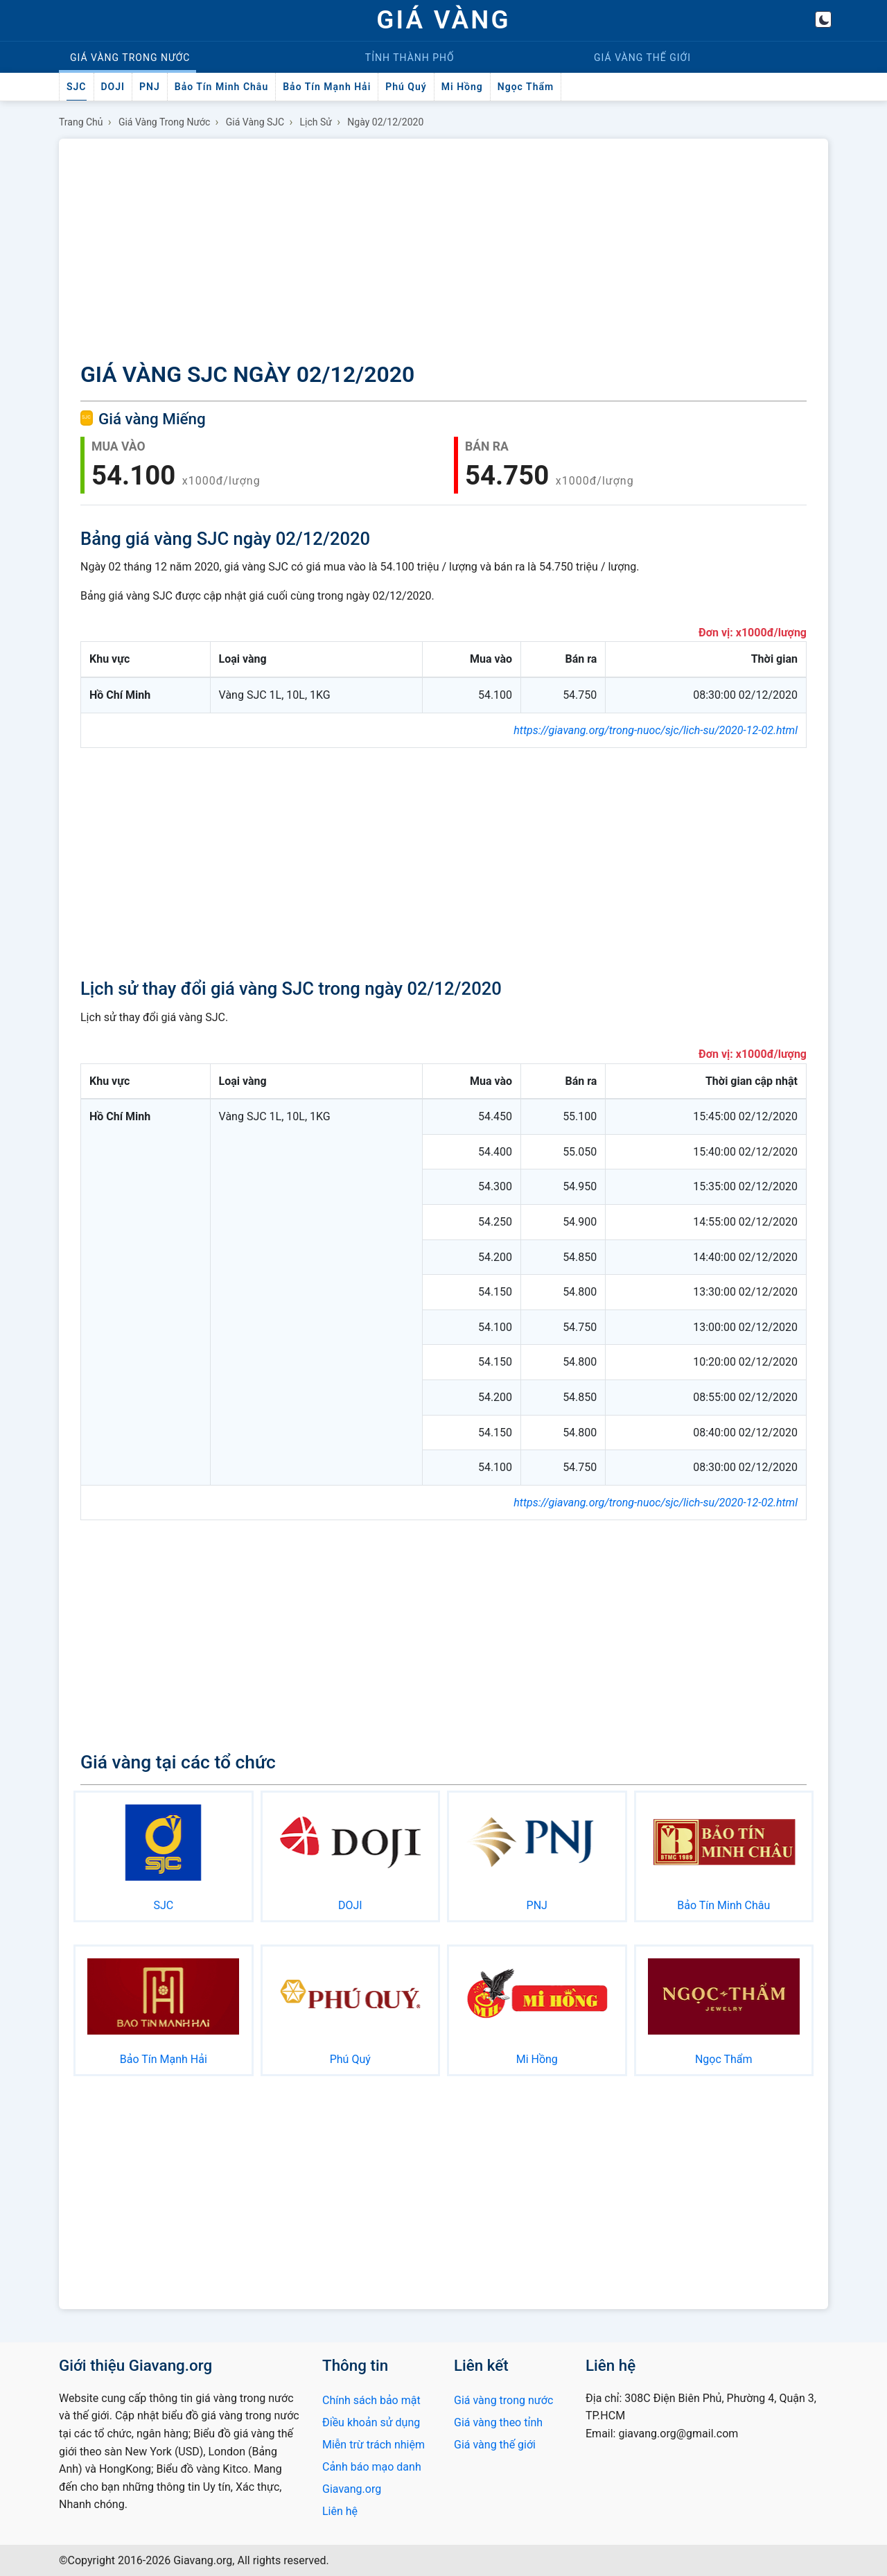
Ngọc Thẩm (526, 86)
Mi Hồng (462, 86)
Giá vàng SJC (255, 122)
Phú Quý (406, 86)
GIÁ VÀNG (443, 20)
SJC (77, 86)
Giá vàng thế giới (495, 2444)
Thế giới (642, 57)
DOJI (113, 86)
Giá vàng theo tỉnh (498, 2422)
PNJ (149, 86)
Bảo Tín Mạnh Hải (327, 86)
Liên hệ (340, 2511)
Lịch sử (316, 122)
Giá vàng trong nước (164, 122)
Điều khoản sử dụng (371, 2422)
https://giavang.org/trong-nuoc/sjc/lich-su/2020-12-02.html (655, 730)
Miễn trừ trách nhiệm (373, 2444)
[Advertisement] (443, 252)
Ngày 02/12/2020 (385, 122)
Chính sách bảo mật (371, 2400)
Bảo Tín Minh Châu (221, 86)
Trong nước (130, 57)
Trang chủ (81, 122)
